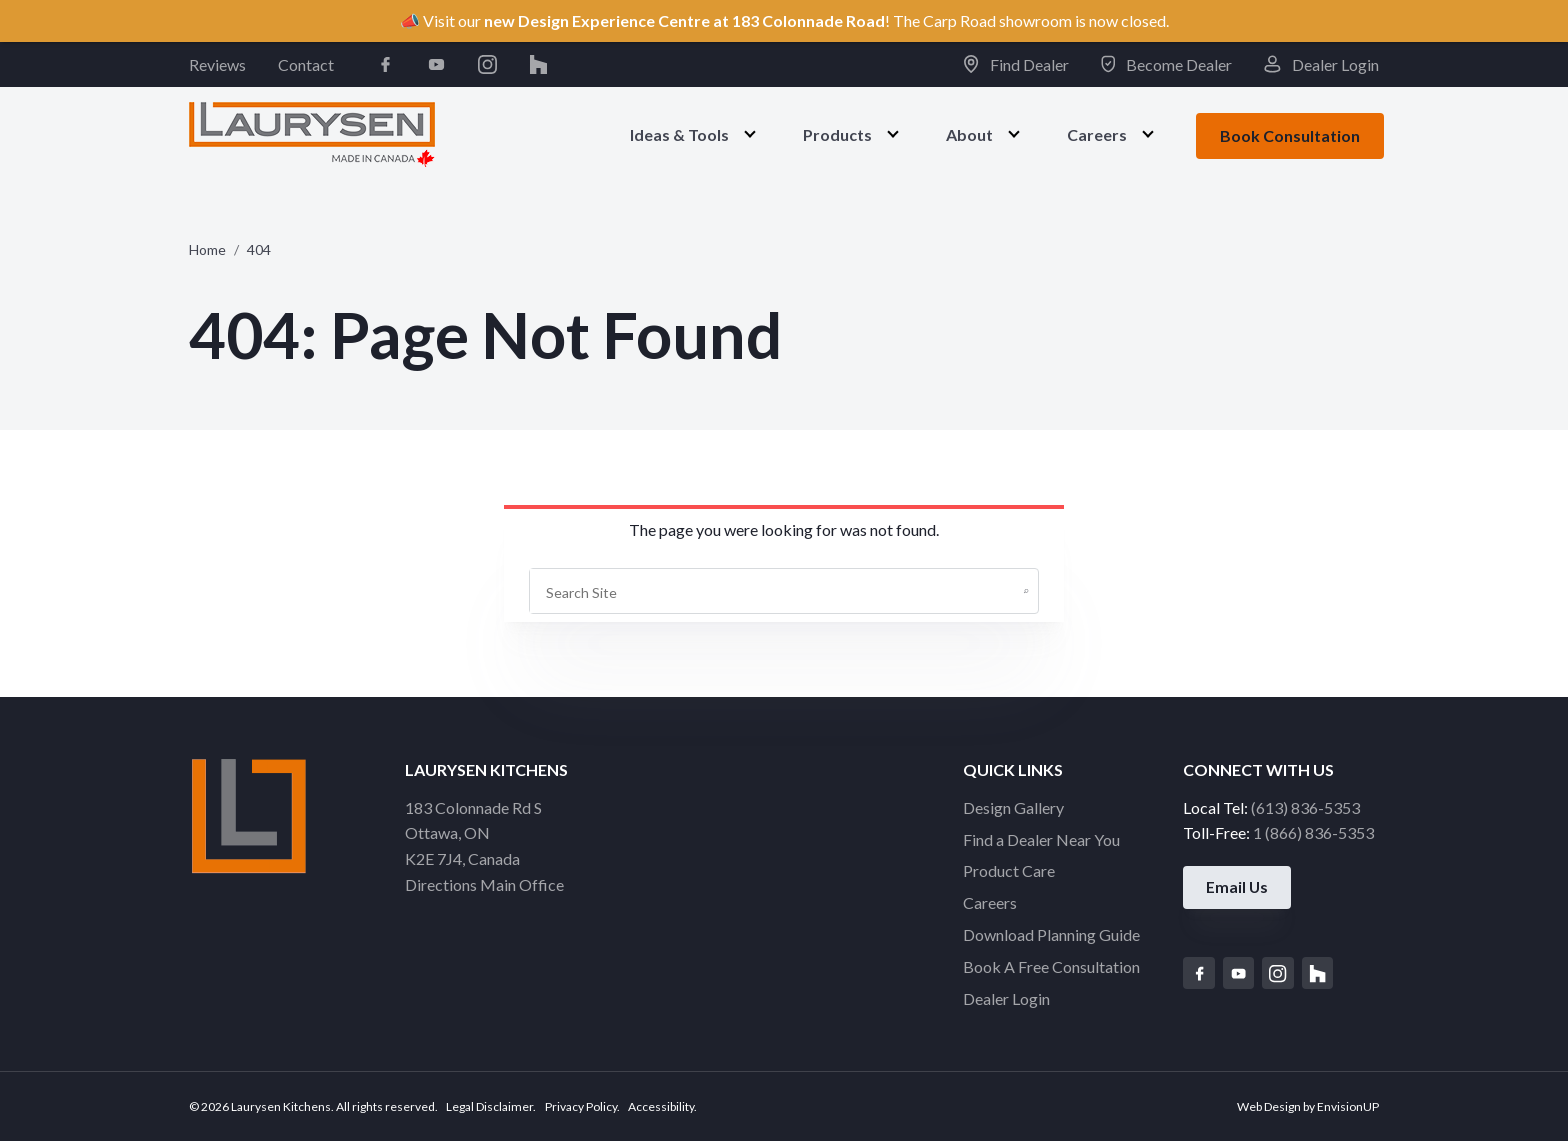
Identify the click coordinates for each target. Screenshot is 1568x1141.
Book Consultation (1290, 135)
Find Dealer (1016, 64)
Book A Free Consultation (1051, 966)
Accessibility (661, 1106)
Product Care (1009, 870)
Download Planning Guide (1051, 934)
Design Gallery (1013, 807)
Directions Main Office (484, 884)
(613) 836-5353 (1305, 807)
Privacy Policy (581, 1106)
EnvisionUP (1348, 1106)
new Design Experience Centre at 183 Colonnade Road (684, 20)
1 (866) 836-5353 (1313, 832)
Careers (1097, 134)
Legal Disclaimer (489, 1106)
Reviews (217, 64)
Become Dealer (1167, 64)
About (969, 134)
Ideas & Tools (679, 134)
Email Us (1238, 888)
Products (837, 134)
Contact (306, 64)
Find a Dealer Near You (1041, 839)
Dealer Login (1321, 64)
